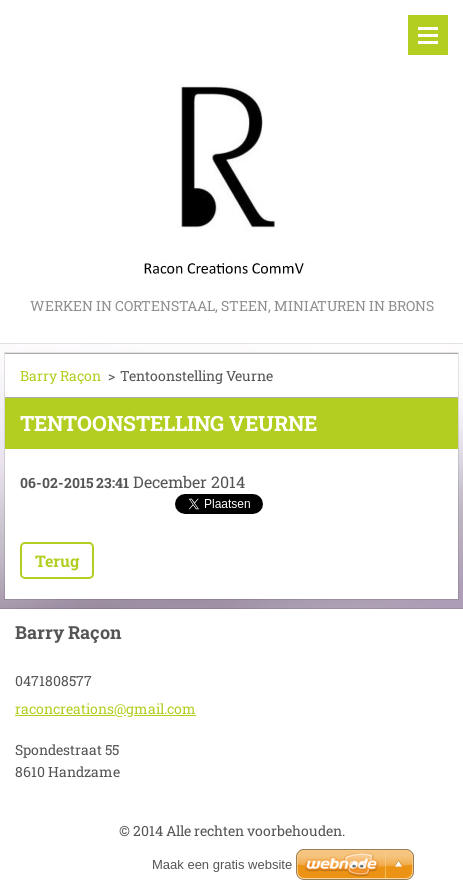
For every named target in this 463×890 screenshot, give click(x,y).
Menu (428, 35)
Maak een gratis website (222, 864)
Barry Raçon (60, 375)
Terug (57, 560)
